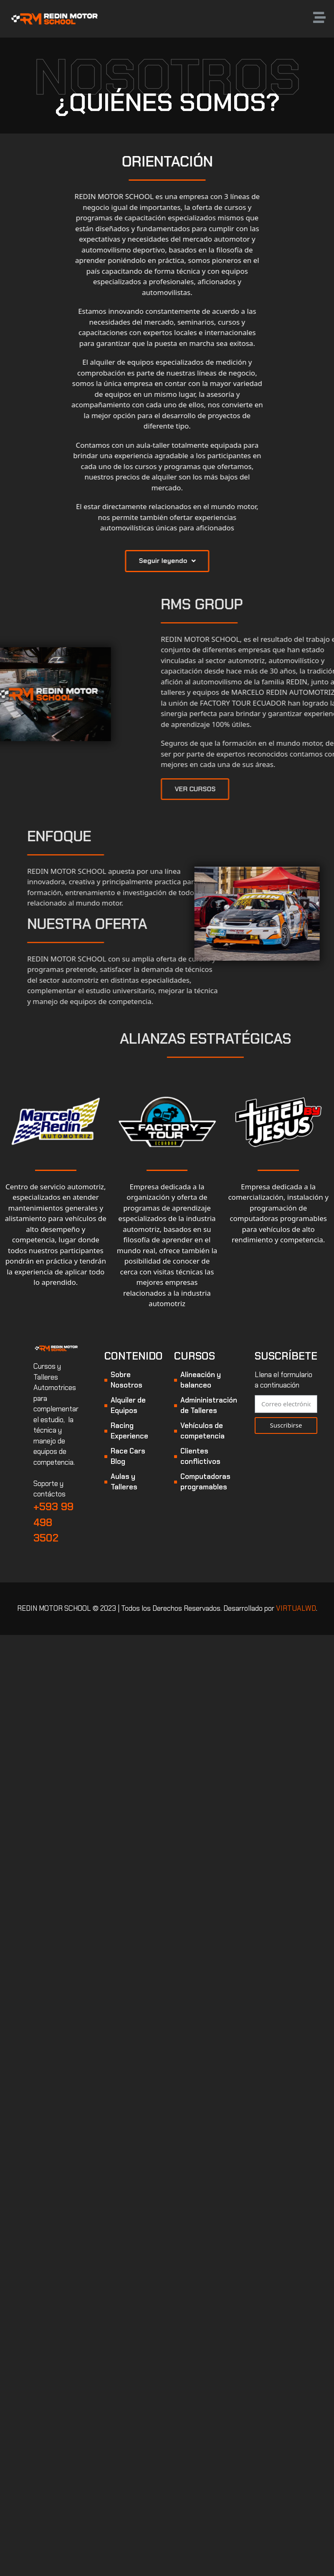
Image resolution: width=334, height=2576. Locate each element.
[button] (212, 561)
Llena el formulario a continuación (283, 1380)
